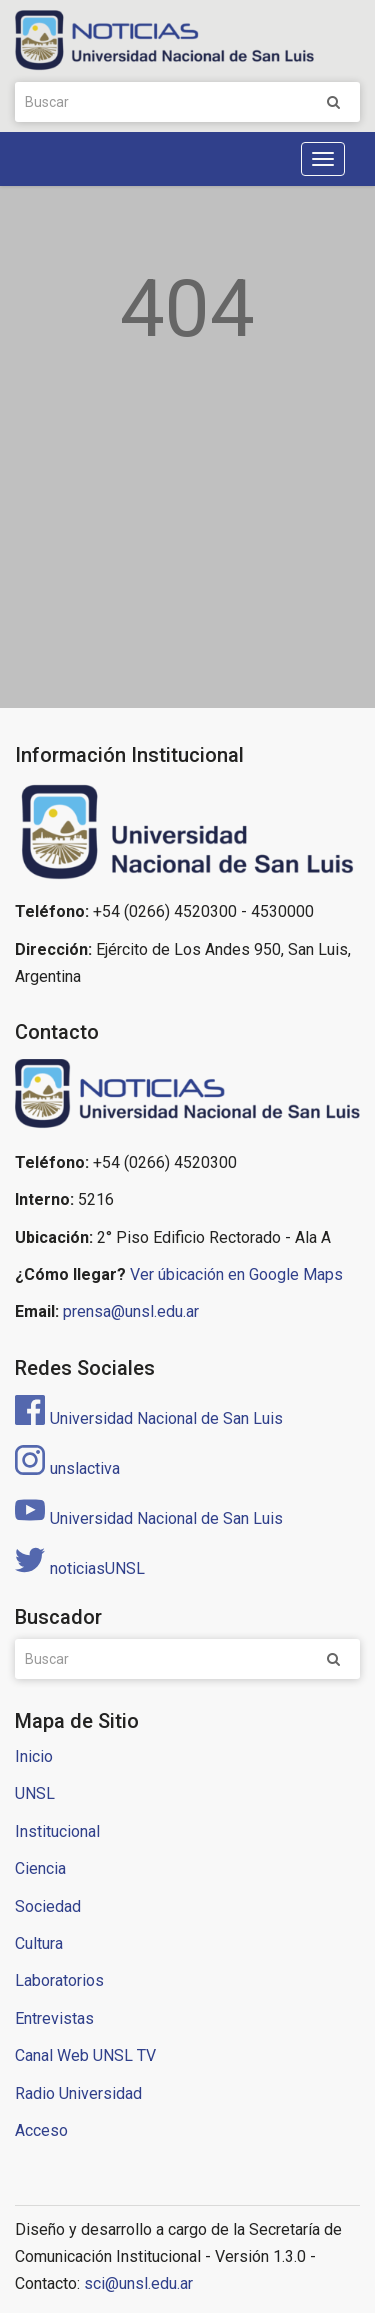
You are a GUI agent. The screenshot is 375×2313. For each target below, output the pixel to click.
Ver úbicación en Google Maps (236, 1274)
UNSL (35, 1793)
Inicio (34, 1756)
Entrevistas (54, 2018)
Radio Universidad (78, 2093)
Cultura (39, 1943)
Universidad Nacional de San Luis (149, 1418)
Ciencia (40, 1868)
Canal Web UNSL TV (85, 2055)
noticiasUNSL (80, 1568)
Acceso (41, 2130)
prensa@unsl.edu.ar (131, 1311)
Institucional (57, 1831)
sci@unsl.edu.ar (138, 2283)
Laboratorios (59, 1980)
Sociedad (48, 1906)
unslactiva (67, 1468)
